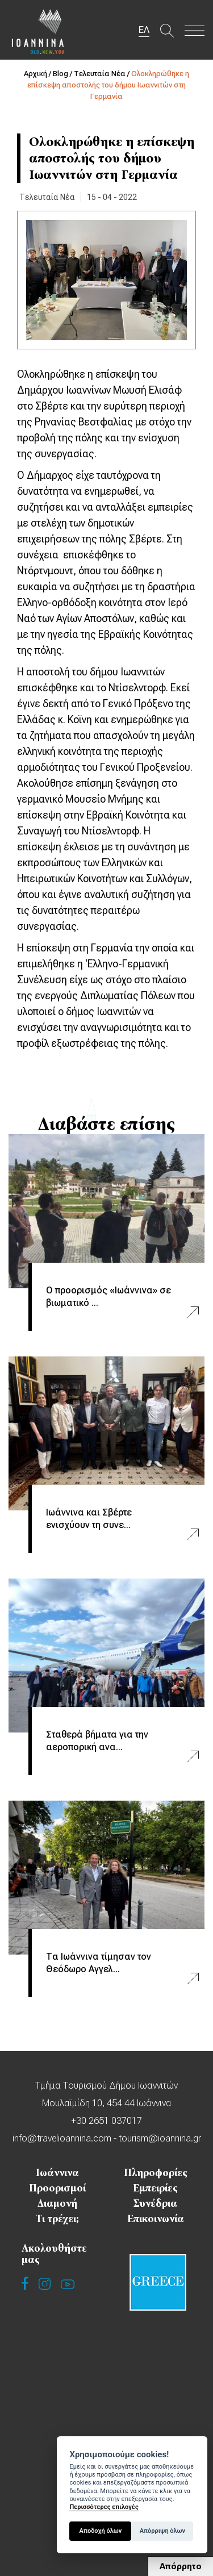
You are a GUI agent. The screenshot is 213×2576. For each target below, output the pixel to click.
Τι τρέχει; (57, 2218)
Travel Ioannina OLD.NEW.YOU (38, 31)
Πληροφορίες (155, 2172)
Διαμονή (57, 2203)
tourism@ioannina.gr (160, 2138)
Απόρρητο (181, 2566)
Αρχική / (38, 73)
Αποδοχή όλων (101, 2531)
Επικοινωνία (155, 2218)
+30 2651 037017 (106, 2120)
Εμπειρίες (155, 2188)
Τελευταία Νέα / (102, 73)
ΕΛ (144, 29)
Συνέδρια (155, 2203)
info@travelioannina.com (61, 2138)
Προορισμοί (57, 2188)
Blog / (63, 73)
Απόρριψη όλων (162, 2531)
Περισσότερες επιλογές (103, 2507)
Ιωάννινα (57, 2172)
